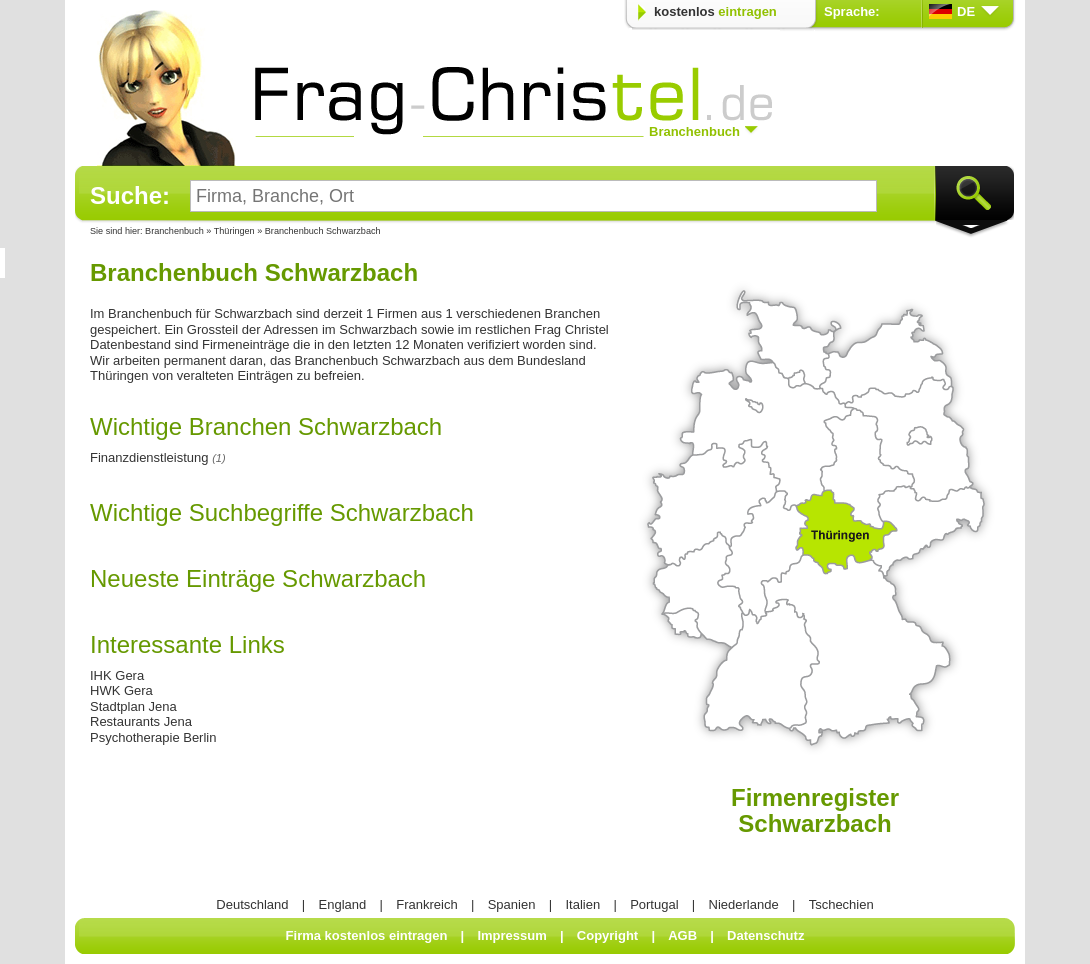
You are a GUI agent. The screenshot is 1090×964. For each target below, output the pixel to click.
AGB (682, 935)
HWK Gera (121, 690)
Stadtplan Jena (133, 706)
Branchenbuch (174, 231)
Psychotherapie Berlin (153, 737)
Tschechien (841, 904)
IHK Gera (117, 675)
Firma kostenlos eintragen (367, 935)
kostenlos (715, 11)
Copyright (607, 935)
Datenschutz (765, 935)
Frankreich (426, 904)
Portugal (654, 904)
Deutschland (252, 904)
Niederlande (744, 904)
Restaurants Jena (141, 721)
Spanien (512, 904)
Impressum (511, 935)
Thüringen (235, 231)
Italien (582, 904)
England (343, 904)
